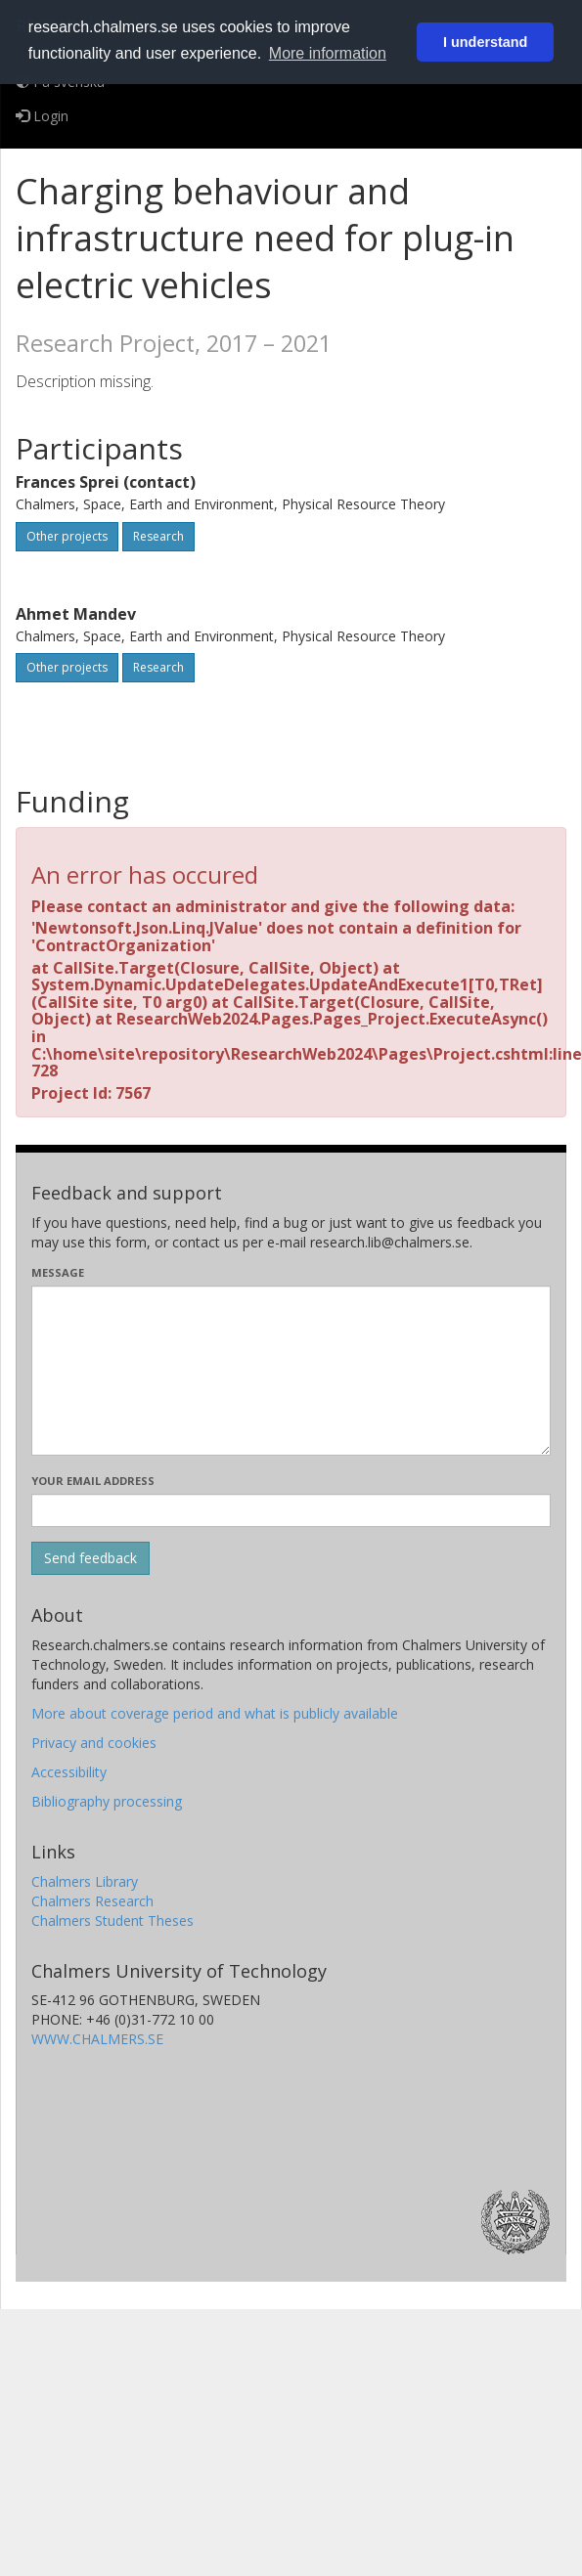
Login (42, 116)
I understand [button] (485, 42)
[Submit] (90, 1558)
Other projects (67, 536)
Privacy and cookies (94, 1742)
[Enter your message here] (291, 1371)
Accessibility (69, 1772)
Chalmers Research (92, 1901)
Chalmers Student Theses (112, 1920)
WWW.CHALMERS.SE (97, 2039)
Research (158, 536)
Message (57, 1272)
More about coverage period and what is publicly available (214, 1713)
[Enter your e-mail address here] (291, 1510)
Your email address (93, 1480)
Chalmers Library (84, 1881)
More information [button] (327, 53)
